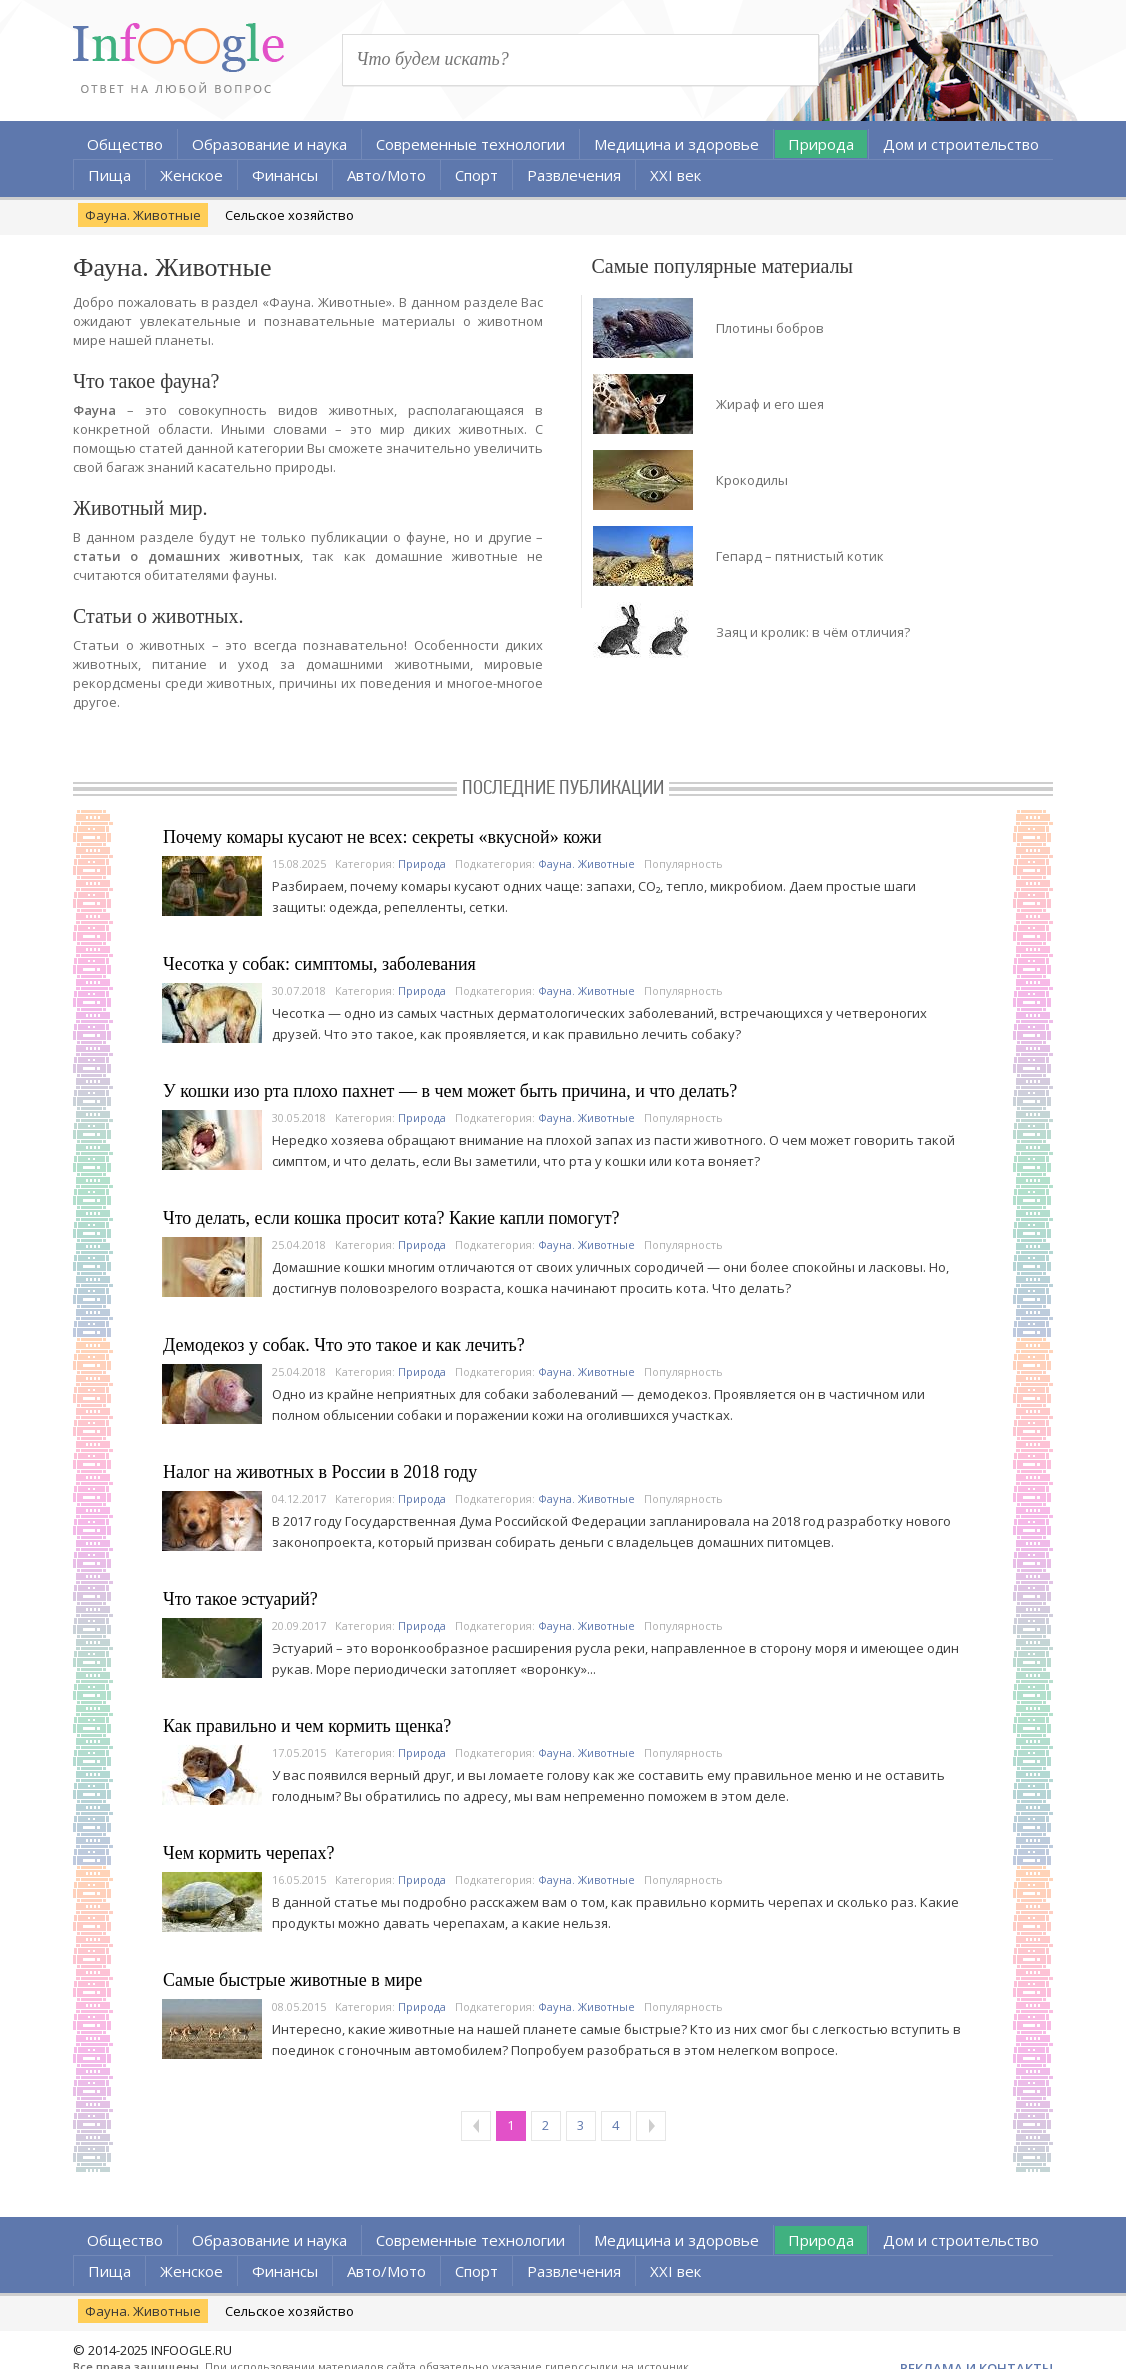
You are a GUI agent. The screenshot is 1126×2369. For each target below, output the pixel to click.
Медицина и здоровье (676, 144)
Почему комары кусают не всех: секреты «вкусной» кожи (382, 837)
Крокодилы (752, 480)
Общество (125, 144)
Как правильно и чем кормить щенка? (307, 1726)
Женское (191, 175)
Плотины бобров (770, 328)
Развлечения (574, 175)
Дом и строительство (961, 144)
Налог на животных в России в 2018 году (320, 1472)
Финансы (285, 175)
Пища (109, 175)
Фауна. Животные (143, 215)
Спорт (476, 175)
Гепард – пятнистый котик (800, 556)
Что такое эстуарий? (240, 1599)
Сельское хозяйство (289, 215)
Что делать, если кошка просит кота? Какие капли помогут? (391, 1218)
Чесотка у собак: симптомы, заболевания (319, 964)
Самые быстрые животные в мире (292, 1980)
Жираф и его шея (770, 404)
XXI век (675, 175)
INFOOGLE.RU (191, 2350)
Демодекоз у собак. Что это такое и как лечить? (344, 1345)
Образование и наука (269, 144)
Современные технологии (470, 144)
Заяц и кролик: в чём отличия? (813, 632)
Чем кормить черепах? (248, 1853)
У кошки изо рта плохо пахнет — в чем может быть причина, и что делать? (450, 1091)
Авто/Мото (386, 175)
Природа (821, 144)
